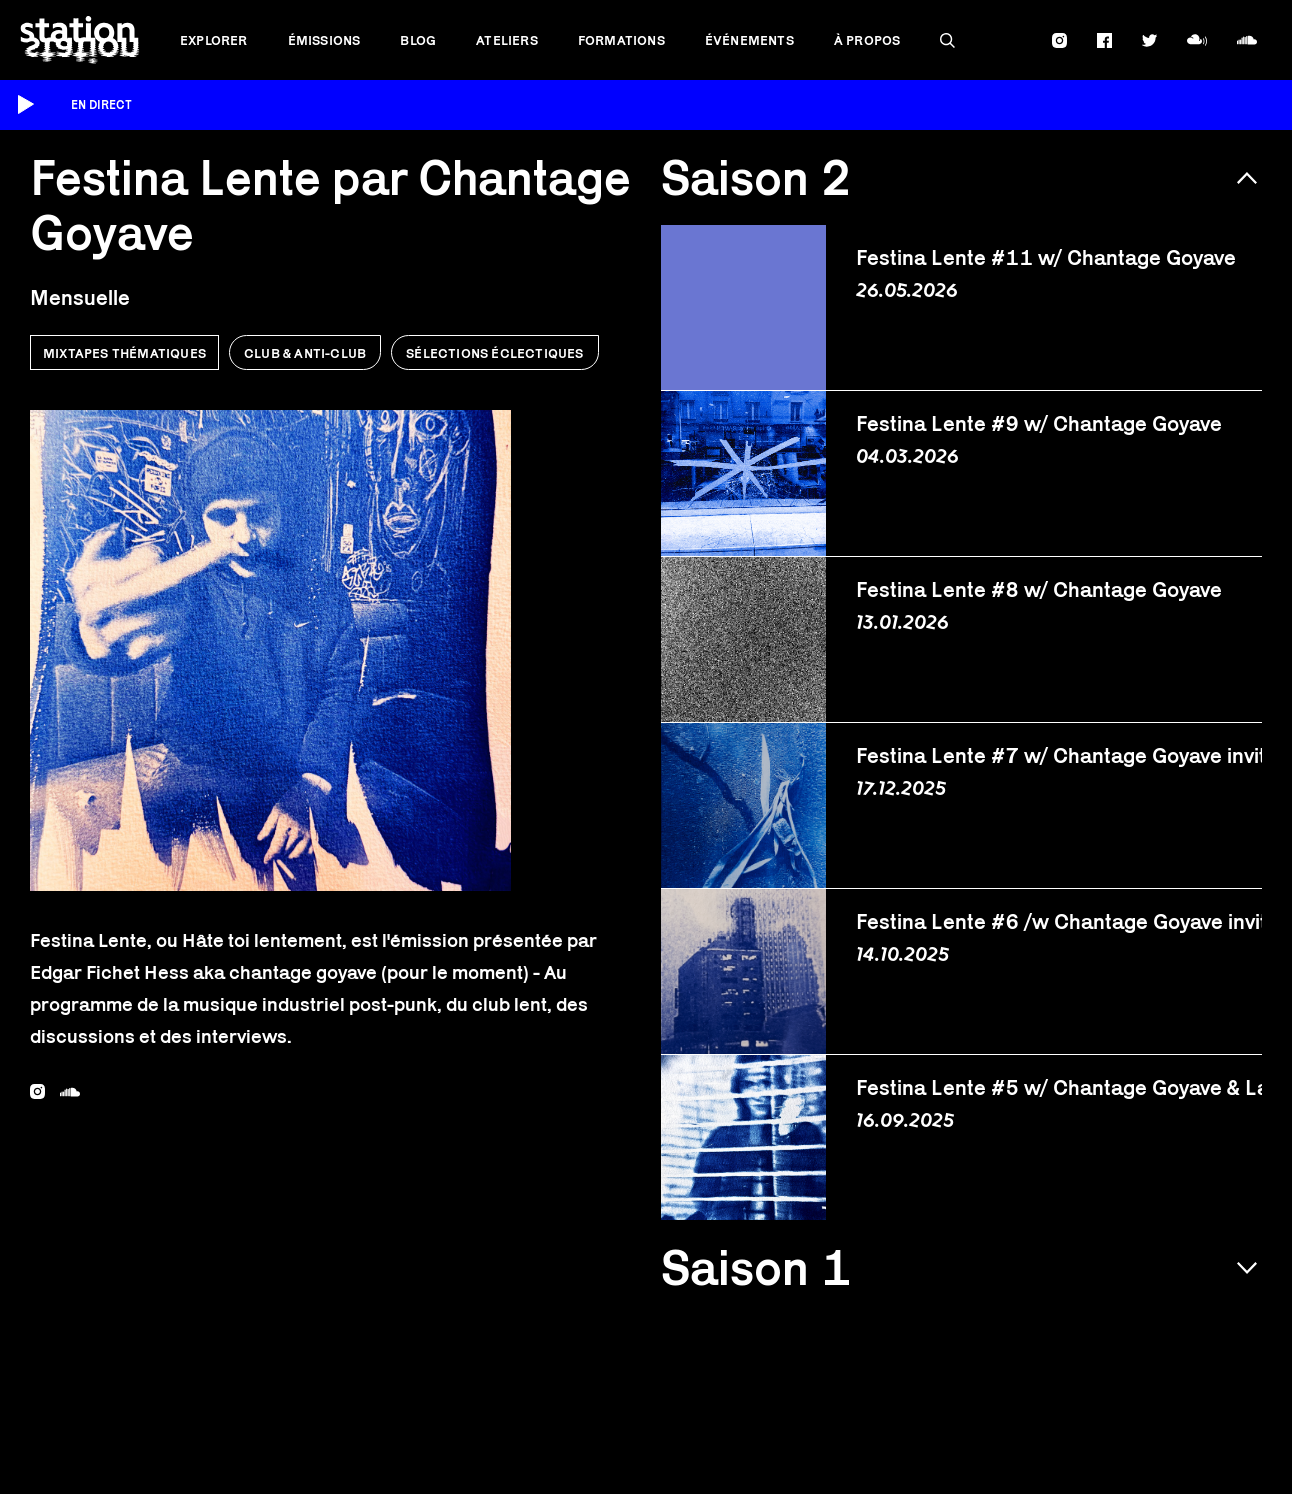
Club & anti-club (305, 353)
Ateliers (507, 40)
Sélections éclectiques (494, 353)
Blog (418, 40)
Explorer (214, 40)
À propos (867, 40)
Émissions (324, 40)
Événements (749, 40)
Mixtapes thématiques (124, 353)
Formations (621, 40)
